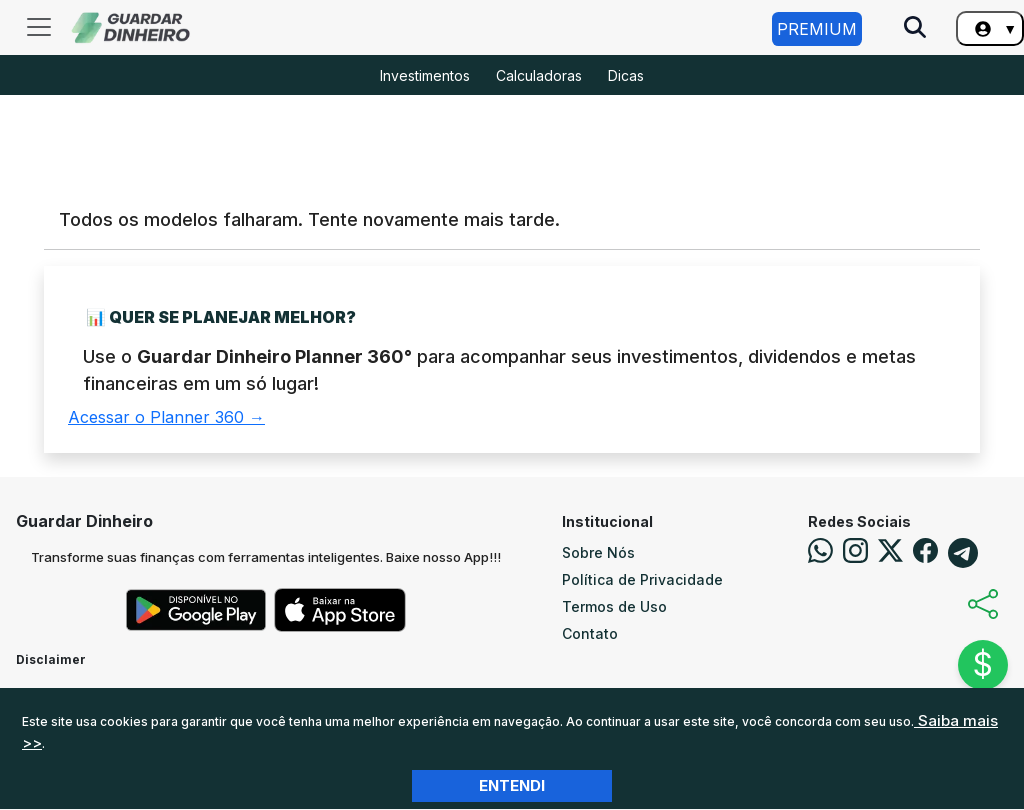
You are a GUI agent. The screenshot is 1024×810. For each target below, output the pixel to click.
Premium (817, 29)
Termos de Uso (614, 606)
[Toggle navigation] (39, 27)
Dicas (626, 75)
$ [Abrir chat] (983, 664)
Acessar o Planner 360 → (166, 417)
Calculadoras (539, 75)
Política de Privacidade (642, 579)
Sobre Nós (598, 552)
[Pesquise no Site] (915, 29)
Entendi (512, 785)
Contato (590, 633)
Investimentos (425, 75)
